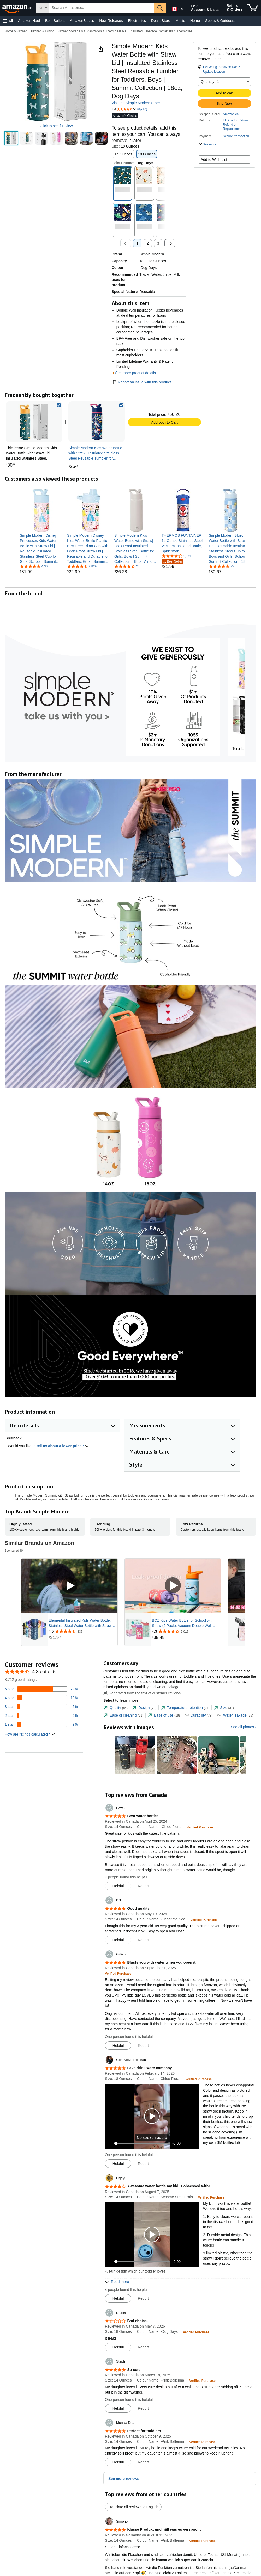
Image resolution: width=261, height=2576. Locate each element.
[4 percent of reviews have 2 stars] (41, 1715)
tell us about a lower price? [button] (63, 1446)
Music (180, 21)
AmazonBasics (82, 21)
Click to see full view (56, 126)
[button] (7, 21)
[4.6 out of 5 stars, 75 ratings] (221, 566)
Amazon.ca (231, 114)
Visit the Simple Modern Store (136, 103)
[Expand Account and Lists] (221, 10)
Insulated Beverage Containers (151, 31)
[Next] (169, 243)
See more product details (135, 373)
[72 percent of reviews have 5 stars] (41, 1689)
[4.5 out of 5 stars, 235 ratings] (127, 566)
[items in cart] (252, 7)
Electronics (137, 21)
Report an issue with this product (141, 382)
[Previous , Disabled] (125, 243)
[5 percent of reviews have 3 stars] (41, 1706)
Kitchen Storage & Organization (80, 31)
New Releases (111, 21)
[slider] (143, 2143)
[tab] (115, 1708)
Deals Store (160, 21)
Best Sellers (55, 21)
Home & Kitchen (16, 31)
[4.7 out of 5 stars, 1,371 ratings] (176, 556)
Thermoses (184, 31)
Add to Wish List (214, 159)
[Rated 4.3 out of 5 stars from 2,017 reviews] (186, 1631)
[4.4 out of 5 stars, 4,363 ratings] (34, 566)
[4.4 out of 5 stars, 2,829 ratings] (82, 566)
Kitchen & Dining (42, 31)
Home (195, 21)
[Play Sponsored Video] (69, 1585)
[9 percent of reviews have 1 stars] (41, 1724)
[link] (96, 422)
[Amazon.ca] (18, 7)
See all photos (242, 1727)
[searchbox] (101, 8)
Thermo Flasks (115, 31)
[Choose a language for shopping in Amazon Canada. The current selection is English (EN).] (176, 8)
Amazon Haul (29, 21)
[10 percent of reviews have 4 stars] (41, 1697)
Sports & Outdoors (220, 21)
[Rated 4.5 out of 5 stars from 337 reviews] (82, 1631)
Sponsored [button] (14, 1550)
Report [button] (143, 1886)
